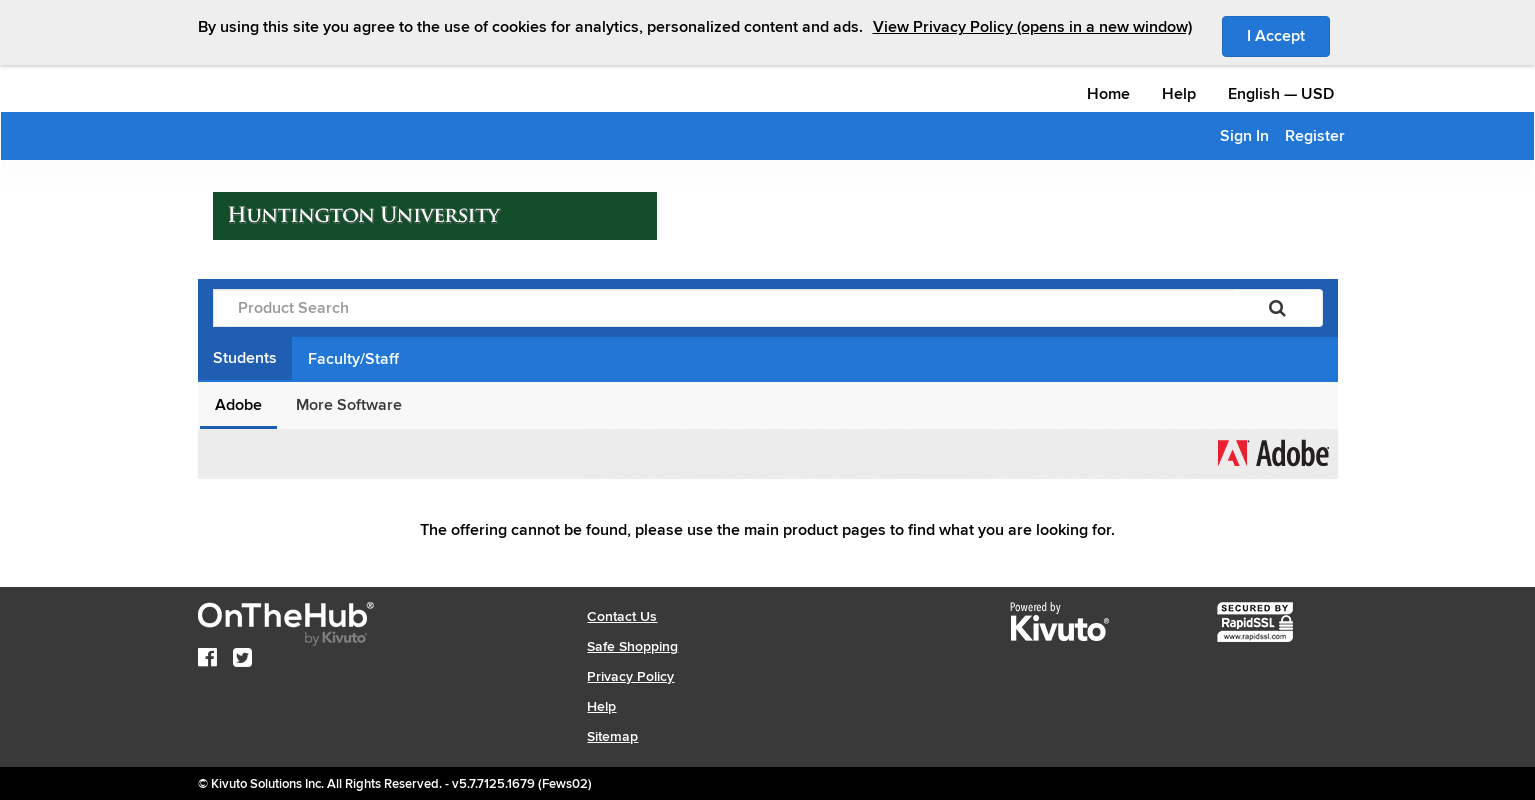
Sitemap (612, 736)
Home (1108, 94)
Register (1315, 136)
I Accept (1288, 35)
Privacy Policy (630, 676)
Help (1179, 94)
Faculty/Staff (353, 359)
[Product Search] (723, 308)
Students (245, 358)
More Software (349, 405)
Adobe (238, 405)
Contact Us (622, 616)
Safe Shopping (632, 646)
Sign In (1244, 136)
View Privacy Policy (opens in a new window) (1032, 27)
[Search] (1277, 308)
